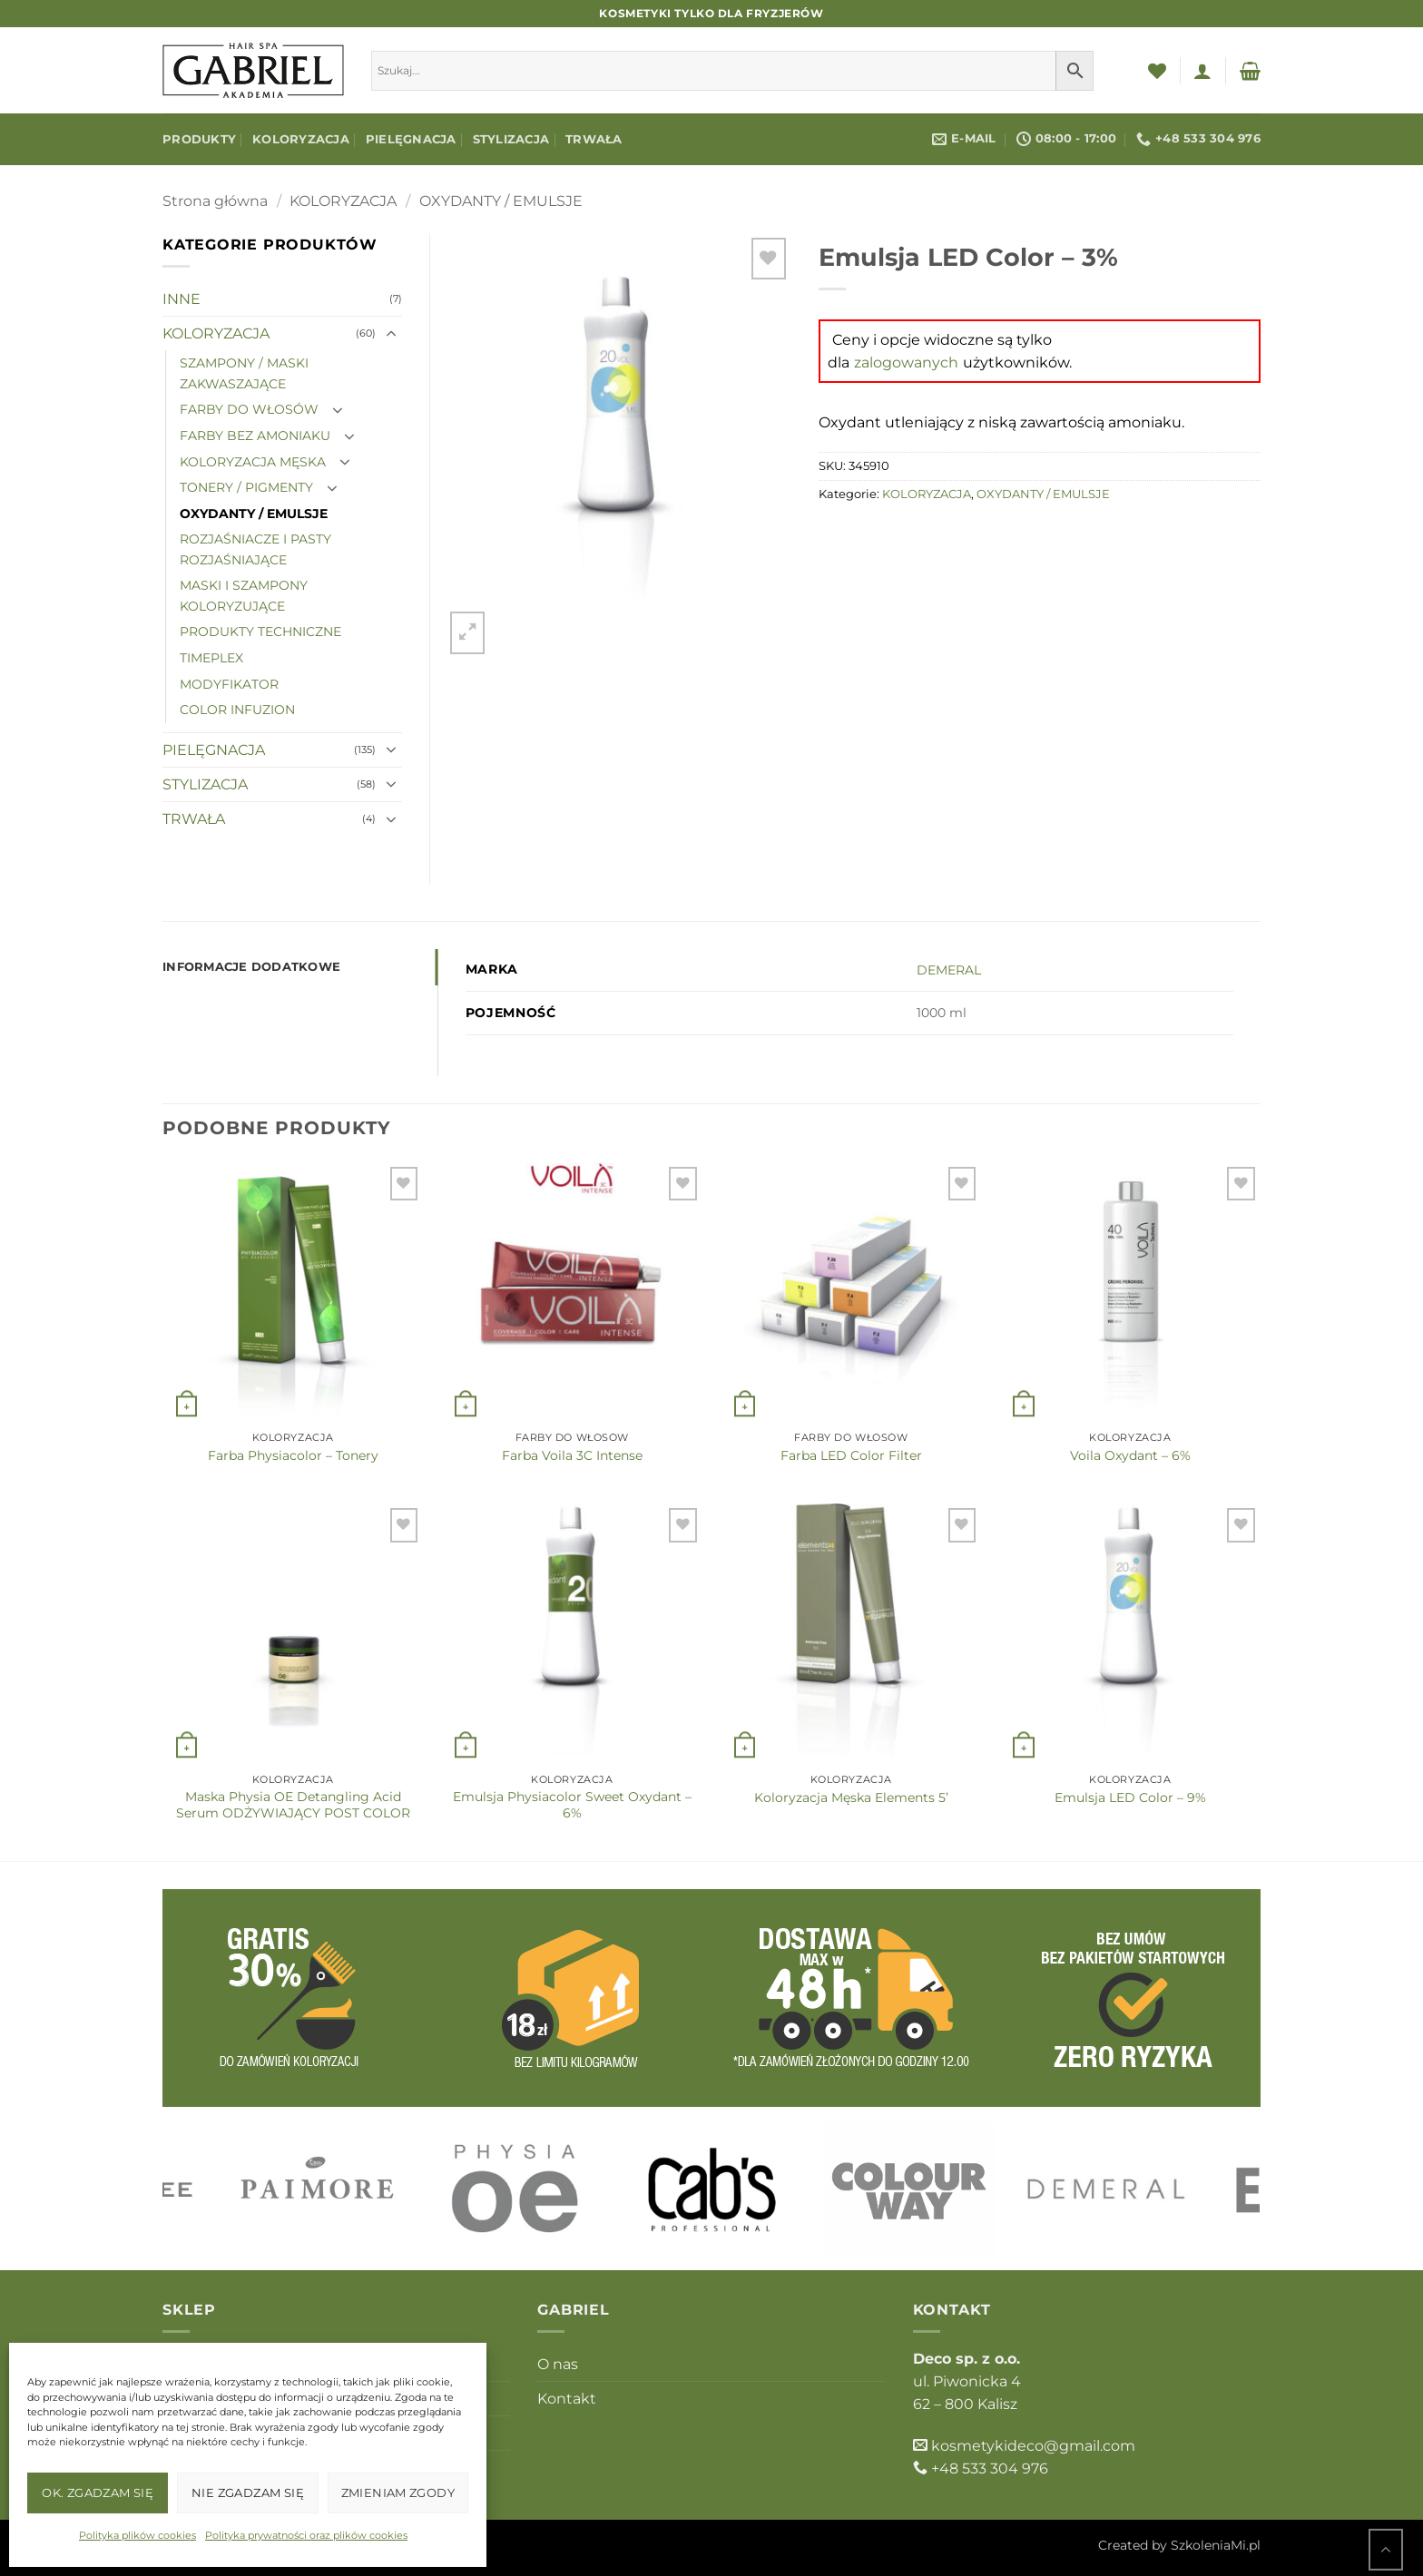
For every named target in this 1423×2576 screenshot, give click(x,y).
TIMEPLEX (211, 658)
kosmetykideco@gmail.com (1033, 2445)
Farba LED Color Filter (851, 1455)
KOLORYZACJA (300, 139)
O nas (557, 2364)
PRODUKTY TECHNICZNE (260, 631)
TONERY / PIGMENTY (246, 487)
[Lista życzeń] (1157, 71)
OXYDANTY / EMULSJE (501, 201)
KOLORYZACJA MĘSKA (253, 462)
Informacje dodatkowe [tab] (251, 967)
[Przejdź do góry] (1386, 2550)
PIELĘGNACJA (411, 139)
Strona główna (215, 201)
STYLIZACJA (511, 139)
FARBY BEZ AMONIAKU (255, 435)
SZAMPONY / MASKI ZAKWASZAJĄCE (244, 373)
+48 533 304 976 (989, 2468)
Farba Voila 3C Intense (572, 1455)
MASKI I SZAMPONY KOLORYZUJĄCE (244, 595)
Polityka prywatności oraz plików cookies (306, 2535)
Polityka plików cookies (137, 2535)
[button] (1202, 71)
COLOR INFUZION (237, 709)
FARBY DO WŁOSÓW (249, 409)
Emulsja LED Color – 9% (1130, 1797)
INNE (181, 299)
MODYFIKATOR (229, 684)
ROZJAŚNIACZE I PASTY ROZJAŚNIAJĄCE (255, 549)
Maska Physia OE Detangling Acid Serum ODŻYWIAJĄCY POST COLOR (293, 1804)
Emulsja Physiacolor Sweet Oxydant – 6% (572, 1804)
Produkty (199, 139)
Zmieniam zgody (398, 2492)
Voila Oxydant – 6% (1130, 1455)
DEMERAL (949, 970)
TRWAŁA (594, 139)
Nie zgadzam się (247, 2492)
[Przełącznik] (391, 334)
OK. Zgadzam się (97, 2492)
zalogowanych (906, 362)
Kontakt (566, 2398)
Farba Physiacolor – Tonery (293, 1455)
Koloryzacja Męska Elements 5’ (851, 1797)
